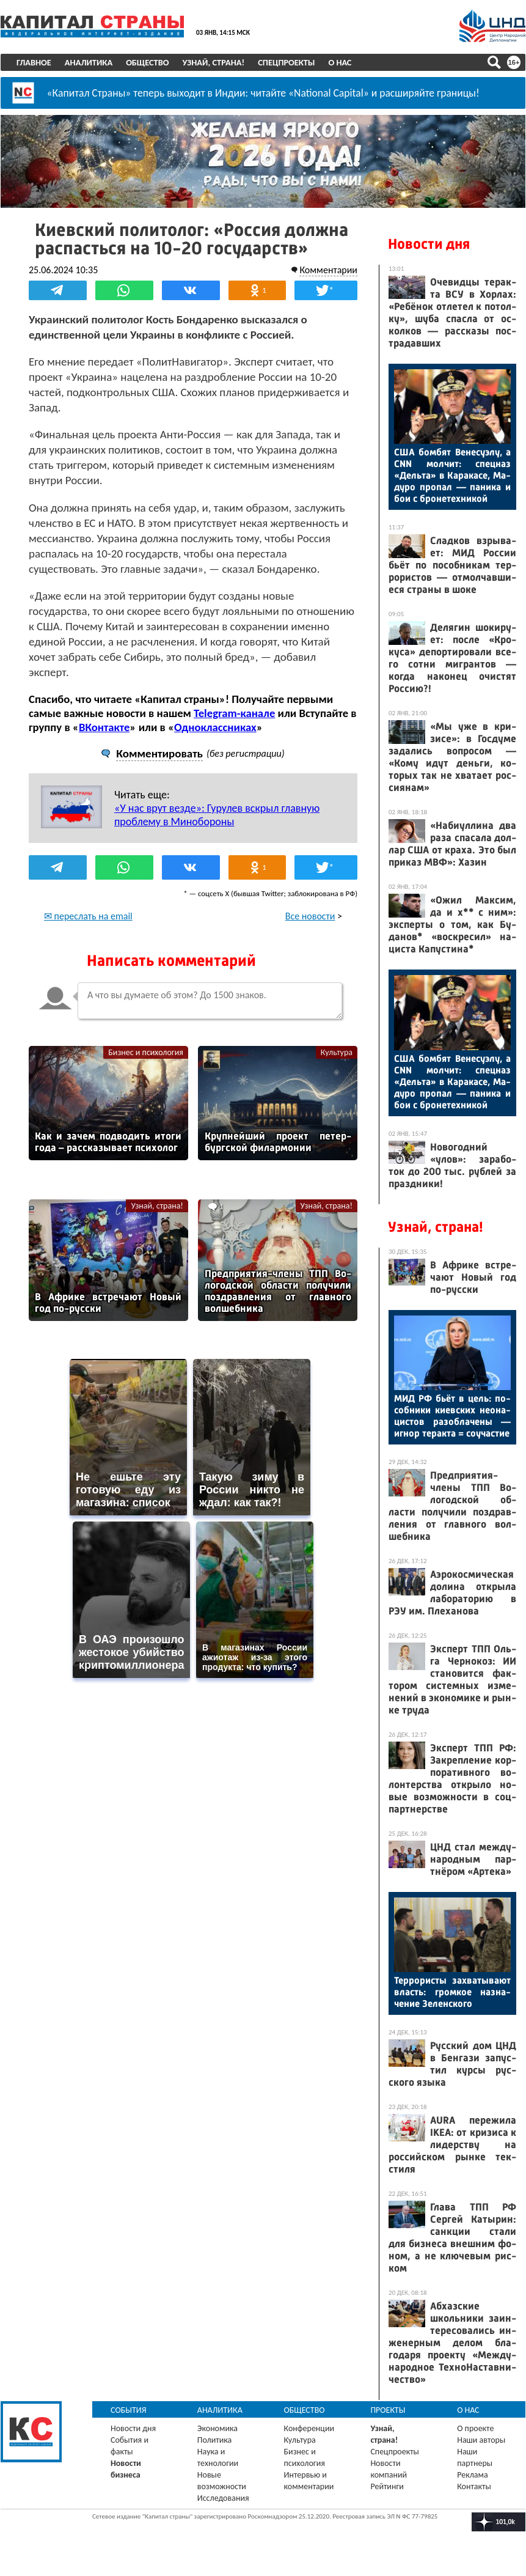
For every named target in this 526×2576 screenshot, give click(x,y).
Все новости (310, 916)
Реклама (472, 2475)
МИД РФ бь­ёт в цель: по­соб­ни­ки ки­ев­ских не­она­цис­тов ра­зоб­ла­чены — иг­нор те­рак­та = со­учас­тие (452, 1416)
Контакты (474, 2486)
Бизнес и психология (145, 1052)
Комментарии (328, 270)
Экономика (217, 2428)
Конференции (309, 2428)
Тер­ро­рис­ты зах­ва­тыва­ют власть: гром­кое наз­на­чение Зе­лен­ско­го (452, 1991)
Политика (214, 2440)
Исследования (223, 2498)
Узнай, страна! (213, 62)
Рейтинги (386, 2486)
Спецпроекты (286, 62)
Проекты (387, 2410)
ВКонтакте (104, 727)
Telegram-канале (234, 713)
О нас (339, 62)
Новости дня (429, 243)
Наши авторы (481, 2440)
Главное (33, 62)
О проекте (475, 2428)
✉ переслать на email (88, 916)
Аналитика (88, 62)
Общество (147, 62)
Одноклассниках (215, 727)
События (129, 2410)
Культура (336, 1052)
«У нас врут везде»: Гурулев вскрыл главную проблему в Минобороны (217, 814)
